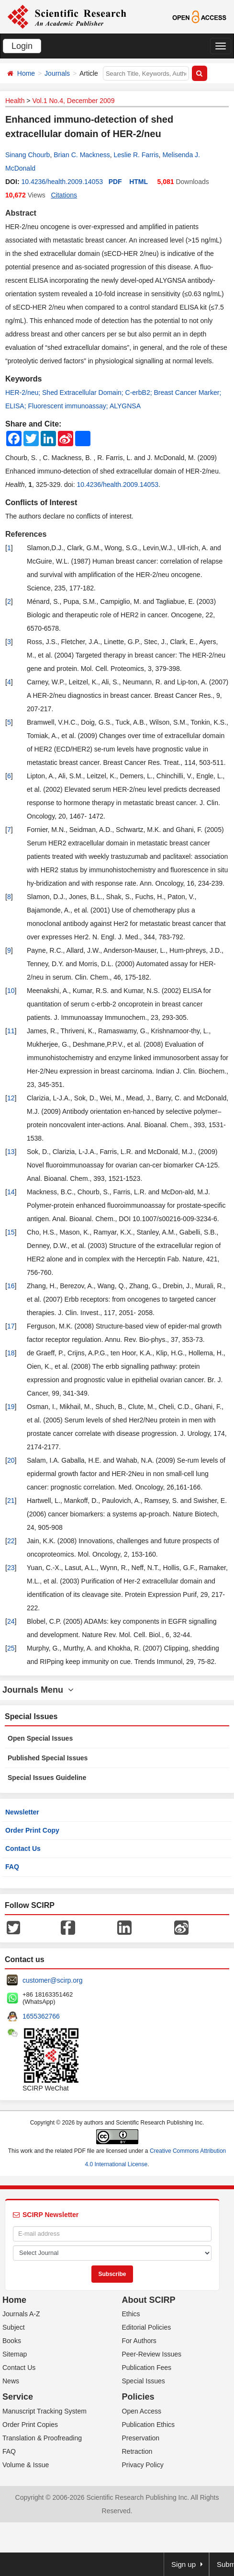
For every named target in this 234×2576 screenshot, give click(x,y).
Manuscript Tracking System (44, 2411)
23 (11, 1567)
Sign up (183, 2564)
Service (17, 2397)
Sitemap (14, 2354)
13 (11, 1151)
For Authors (139, 2341)
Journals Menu (38, 1690)
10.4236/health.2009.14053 (62, 181)
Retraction (137, 2451)
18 (11, 1353)
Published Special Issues (48, 1758)
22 (11, 1541)
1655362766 (41, 2016)
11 (11, 1031)
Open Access (142, 2411)
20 (11, 1460)
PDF (115, 181)
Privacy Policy (143, 2465)
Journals (57, 73)
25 (11, 1648)
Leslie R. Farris (135, 155)
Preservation (141, 2438)
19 (11, 1406)
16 (11, 1286)
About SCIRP (149, 2300)
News (10, 2381)
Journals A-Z (21, 2314)
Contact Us (23, 1848)
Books (11, 2341)
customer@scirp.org (52, 1980)
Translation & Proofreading (42, 2438)
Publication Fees (147, 2367)
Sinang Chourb (27, 155)
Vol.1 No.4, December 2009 (73, 100)
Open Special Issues (40, 1738)
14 (11, 1192)
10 (11, 990)
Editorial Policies (146, 2327)
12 (11, 1098)
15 (11, 1232)
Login (22, 46)
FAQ (12, 1867)
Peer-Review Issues (152, 2354)
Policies (138, 2397)
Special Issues (143, 2381)
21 (11, 1500)
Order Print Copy (32, 1830)
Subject (13, 2327)
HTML (138, 181)
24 (11, 1621)
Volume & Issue (25, 2465)
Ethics (131, 2314)
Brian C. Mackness (82, 155)
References (25, 534)
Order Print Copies (30, 2424)
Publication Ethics (148, 2424)
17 (11, 1326)
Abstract (20, 213)
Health (14, 100)
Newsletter (22, 1812)
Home (26, 73)
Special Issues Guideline (47, 1777)
